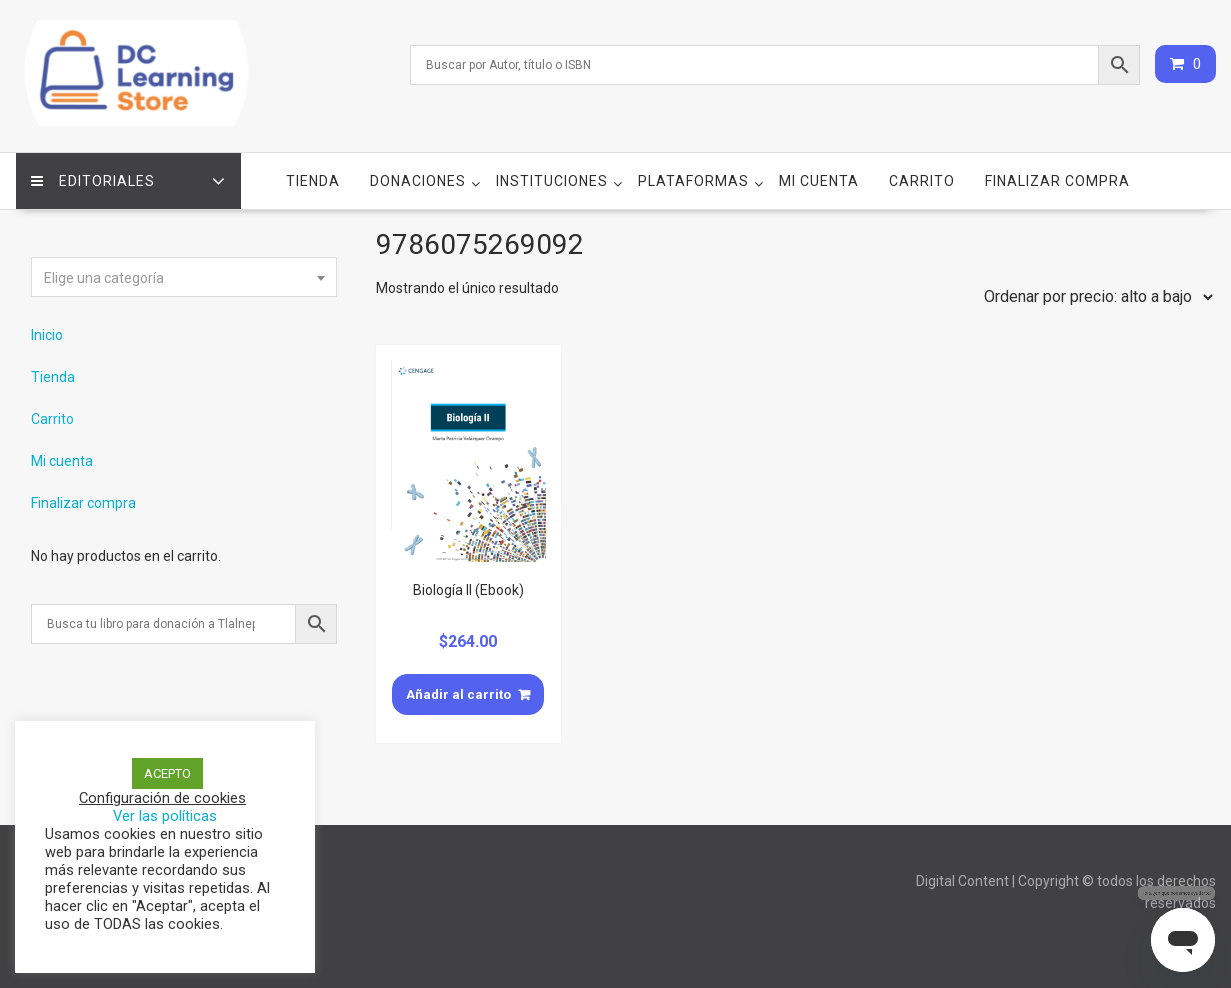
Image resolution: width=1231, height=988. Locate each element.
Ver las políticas (165, 816)
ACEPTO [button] (167, 773)
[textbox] (184, 278)
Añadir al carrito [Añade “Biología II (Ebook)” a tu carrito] (458, 694)
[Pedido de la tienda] (1094, 297)
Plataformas (693, 181)
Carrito (922, 181)
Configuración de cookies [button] (162, 798)
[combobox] (184, 277)
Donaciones (418, 181)
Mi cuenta (819, 181)
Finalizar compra (1057, 181)
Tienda (313, 181)
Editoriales (93, 181)
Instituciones (552, 181)
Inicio (47, 335)
